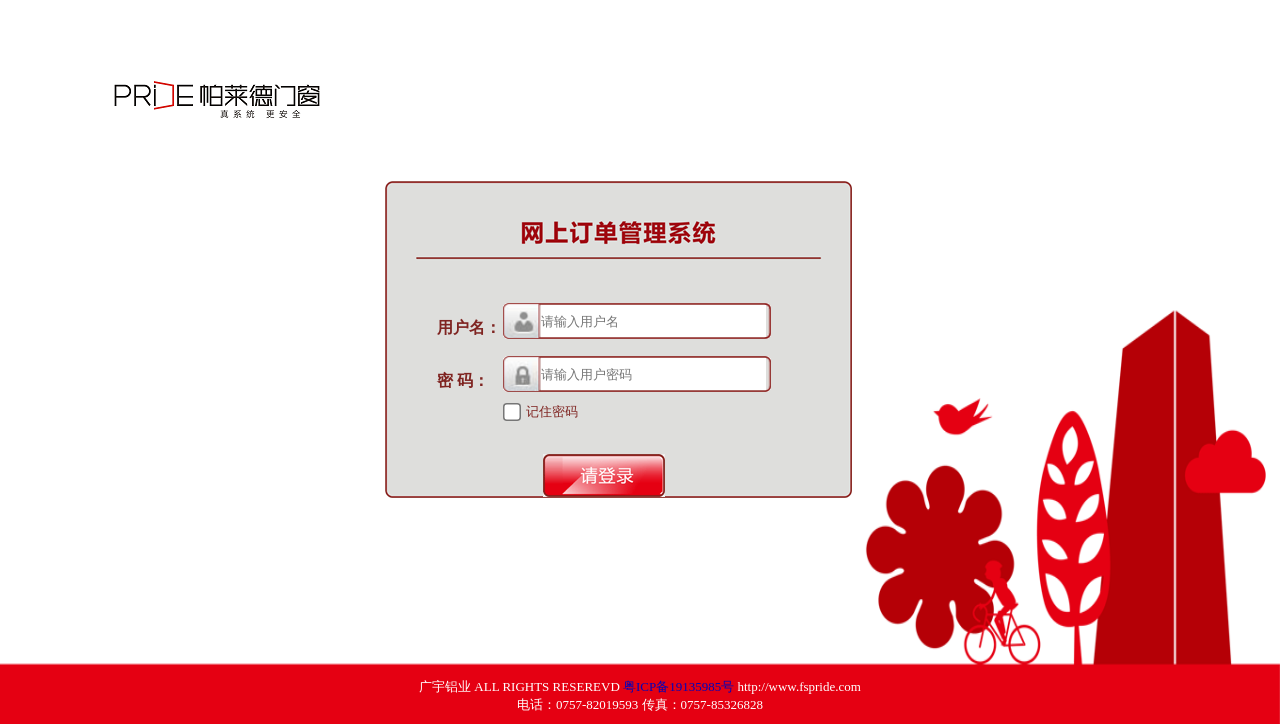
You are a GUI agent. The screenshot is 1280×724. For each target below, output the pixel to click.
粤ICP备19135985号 (678, 686)
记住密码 (552, 411)
